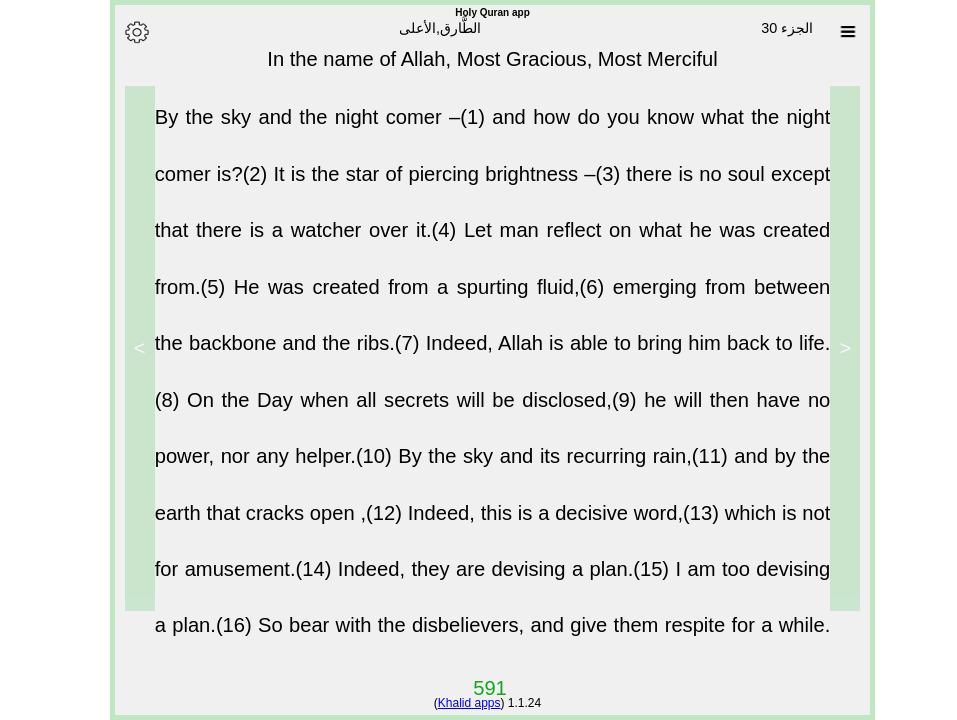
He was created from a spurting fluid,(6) (409, 300)
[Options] (123, 32)
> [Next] (126, 348)
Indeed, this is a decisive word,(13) (552, 526)
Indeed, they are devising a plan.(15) (493, 582)
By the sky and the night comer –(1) (310, 130)
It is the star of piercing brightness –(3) (435, 187)
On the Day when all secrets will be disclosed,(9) (401, 413)
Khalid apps (455, 703)
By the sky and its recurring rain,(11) (552, 469)
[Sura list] (834, 32)
